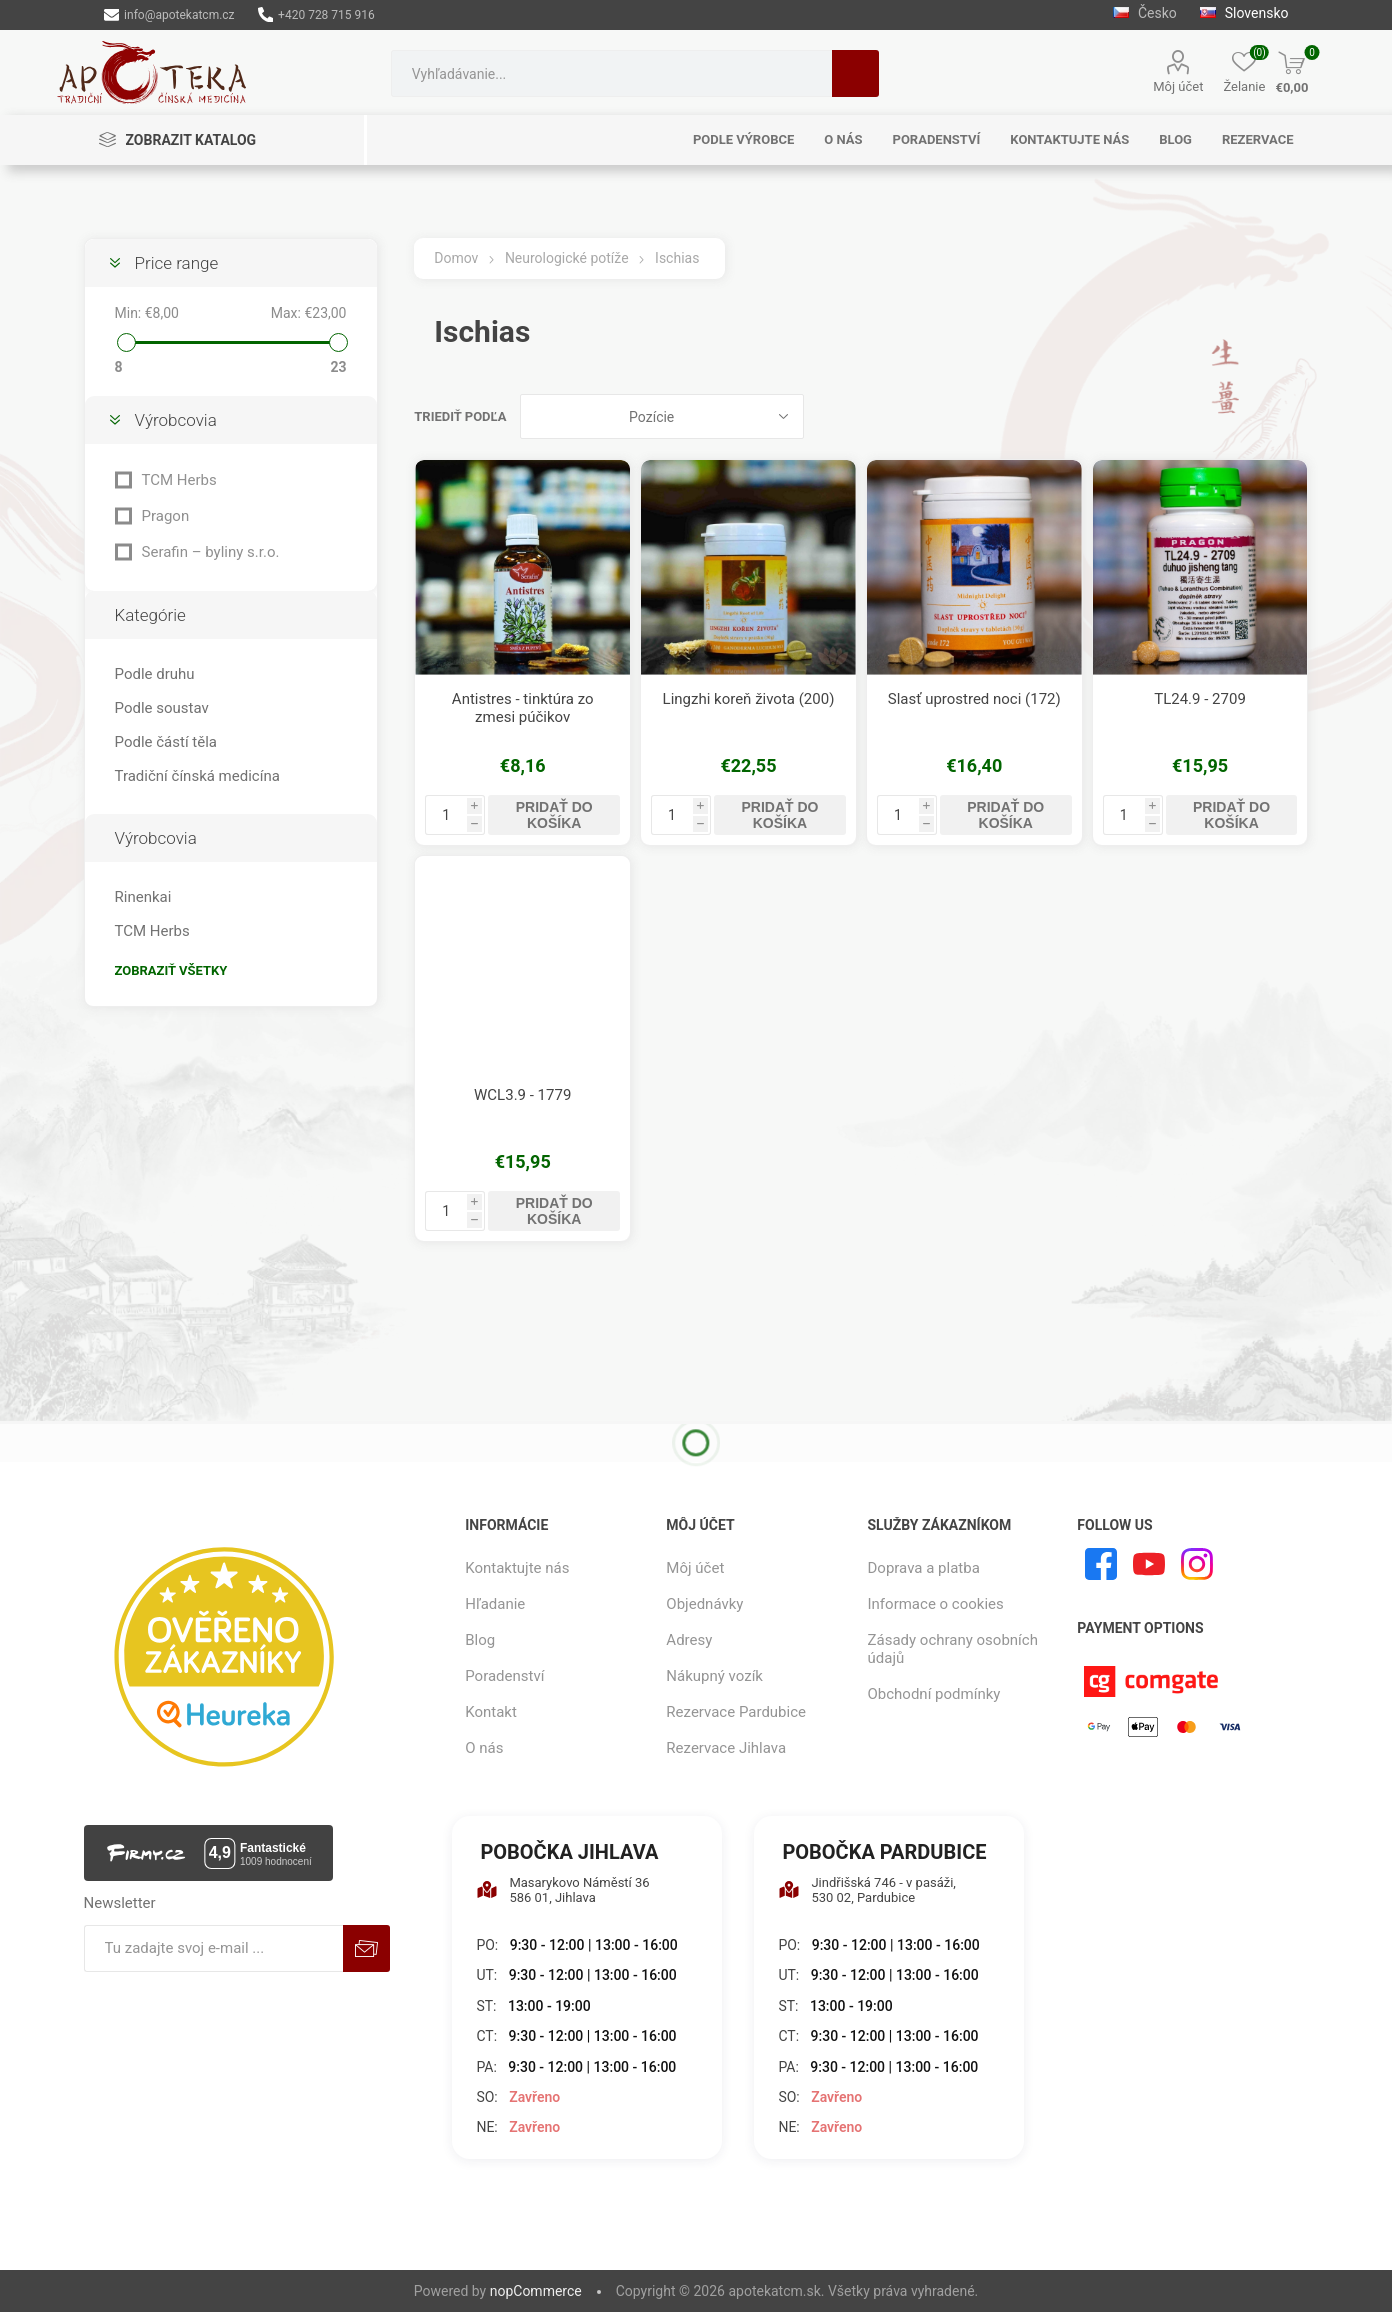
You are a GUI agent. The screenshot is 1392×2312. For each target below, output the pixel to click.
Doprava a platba (924, 1568)
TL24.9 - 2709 (1200, 699)
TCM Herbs (179, 480)
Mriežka (1255, 416)
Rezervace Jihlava (726, 1748)
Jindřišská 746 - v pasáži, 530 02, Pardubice (867, 1890)
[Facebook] (1101, 1564)
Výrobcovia (176, 420)
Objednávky (704, 1604)
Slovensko (1244, 13)
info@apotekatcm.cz (169, 15)
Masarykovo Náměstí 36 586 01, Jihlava (562, 1890)
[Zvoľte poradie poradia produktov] (662, 416)
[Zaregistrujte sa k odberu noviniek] (213, 1948)
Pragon (166, 516)
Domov (456, 258)
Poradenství (504, 1676)
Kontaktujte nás (517, 1568)
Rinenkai (143, 897)
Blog (480, 1640)
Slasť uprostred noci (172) (974, 699)
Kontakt (491, 1712)
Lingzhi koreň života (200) (749, 699)
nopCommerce (536, 2291)
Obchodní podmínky (934, 1694)
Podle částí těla (166, 742)
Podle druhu (155, 674)
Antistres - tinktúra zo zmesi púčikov (523, 708)
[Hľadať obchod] (611, 73)
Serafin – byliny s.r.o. (211, 552)
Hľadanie (855, 73)
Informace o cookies (936, 1604)
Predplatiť (366, 1948)
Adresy (689, 1640)
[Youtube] (1149, 1564)
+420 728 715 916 (316, 15)
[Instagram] (1197, 1564)
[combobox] (611, 73)
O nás (484, 1748)
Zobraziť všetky (171, 970)
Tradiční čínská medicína (197, 776)
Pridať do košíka (554, 815)
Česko (1144, 13)
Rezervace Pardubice (736, 1712)
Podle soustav (162, 708)
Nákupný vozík (714, 1676)
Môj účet (1178, 86)
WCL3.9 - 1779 (522, 1095)
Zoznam (1293, 416)
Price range (177, 263)
